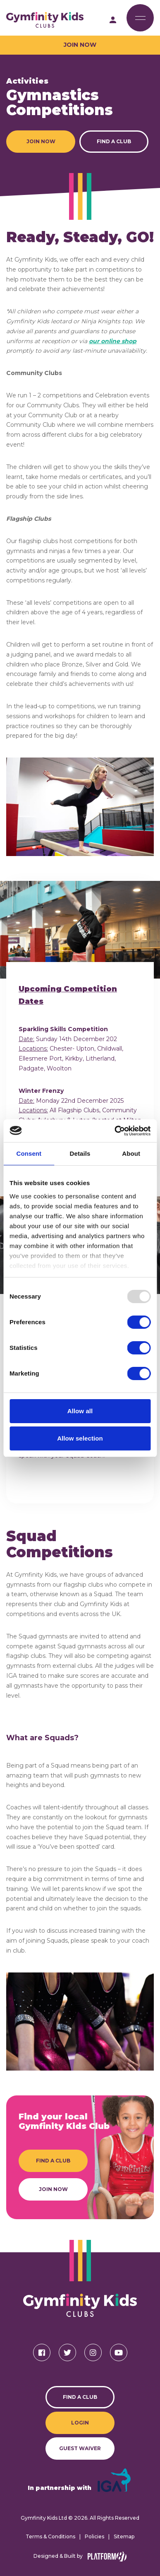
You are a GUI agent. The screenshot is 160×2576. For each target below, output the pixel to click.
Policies (94, 2536)
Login (80, 2423)
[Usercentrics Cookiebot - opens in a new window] (114, 1131)
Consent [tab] (28, 1153)
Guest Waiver (80, 2448)
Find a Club (114, 141)
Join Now (80, 44)
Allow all (80, 1410)
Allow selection (80, 1438)
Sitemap (124, 2536)
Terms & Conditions (50, 2536)
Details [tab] (80, 1153)
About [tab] (131, 1153)
